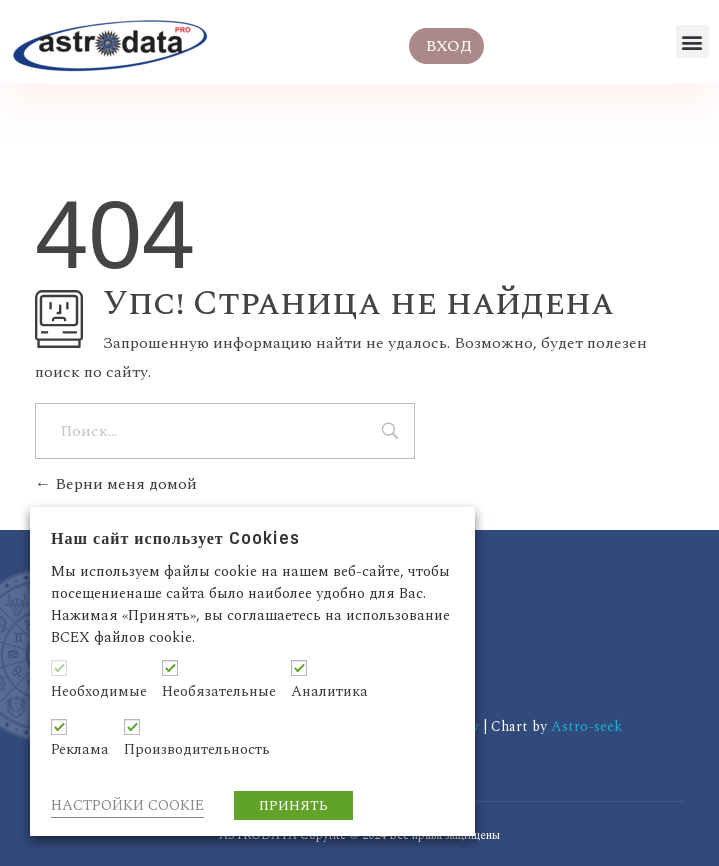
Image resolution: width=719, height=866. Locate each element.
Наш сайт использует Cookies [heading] (175, 538)
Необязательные (219, 692)
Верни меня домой (116, 484)
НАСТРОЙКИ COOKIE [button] (127, 805)
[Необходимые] (59, 668)
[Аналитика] (299, 668)
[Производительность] (132, 727)
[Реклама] (59, 727)
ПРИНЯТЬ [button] (293, 805)
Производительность (197, 750)
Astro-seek (586, 726)
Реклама (80, 750)
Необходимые (99, 692)
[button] (692, 41)
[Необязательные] (170, 668)
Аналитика (329, 692)
